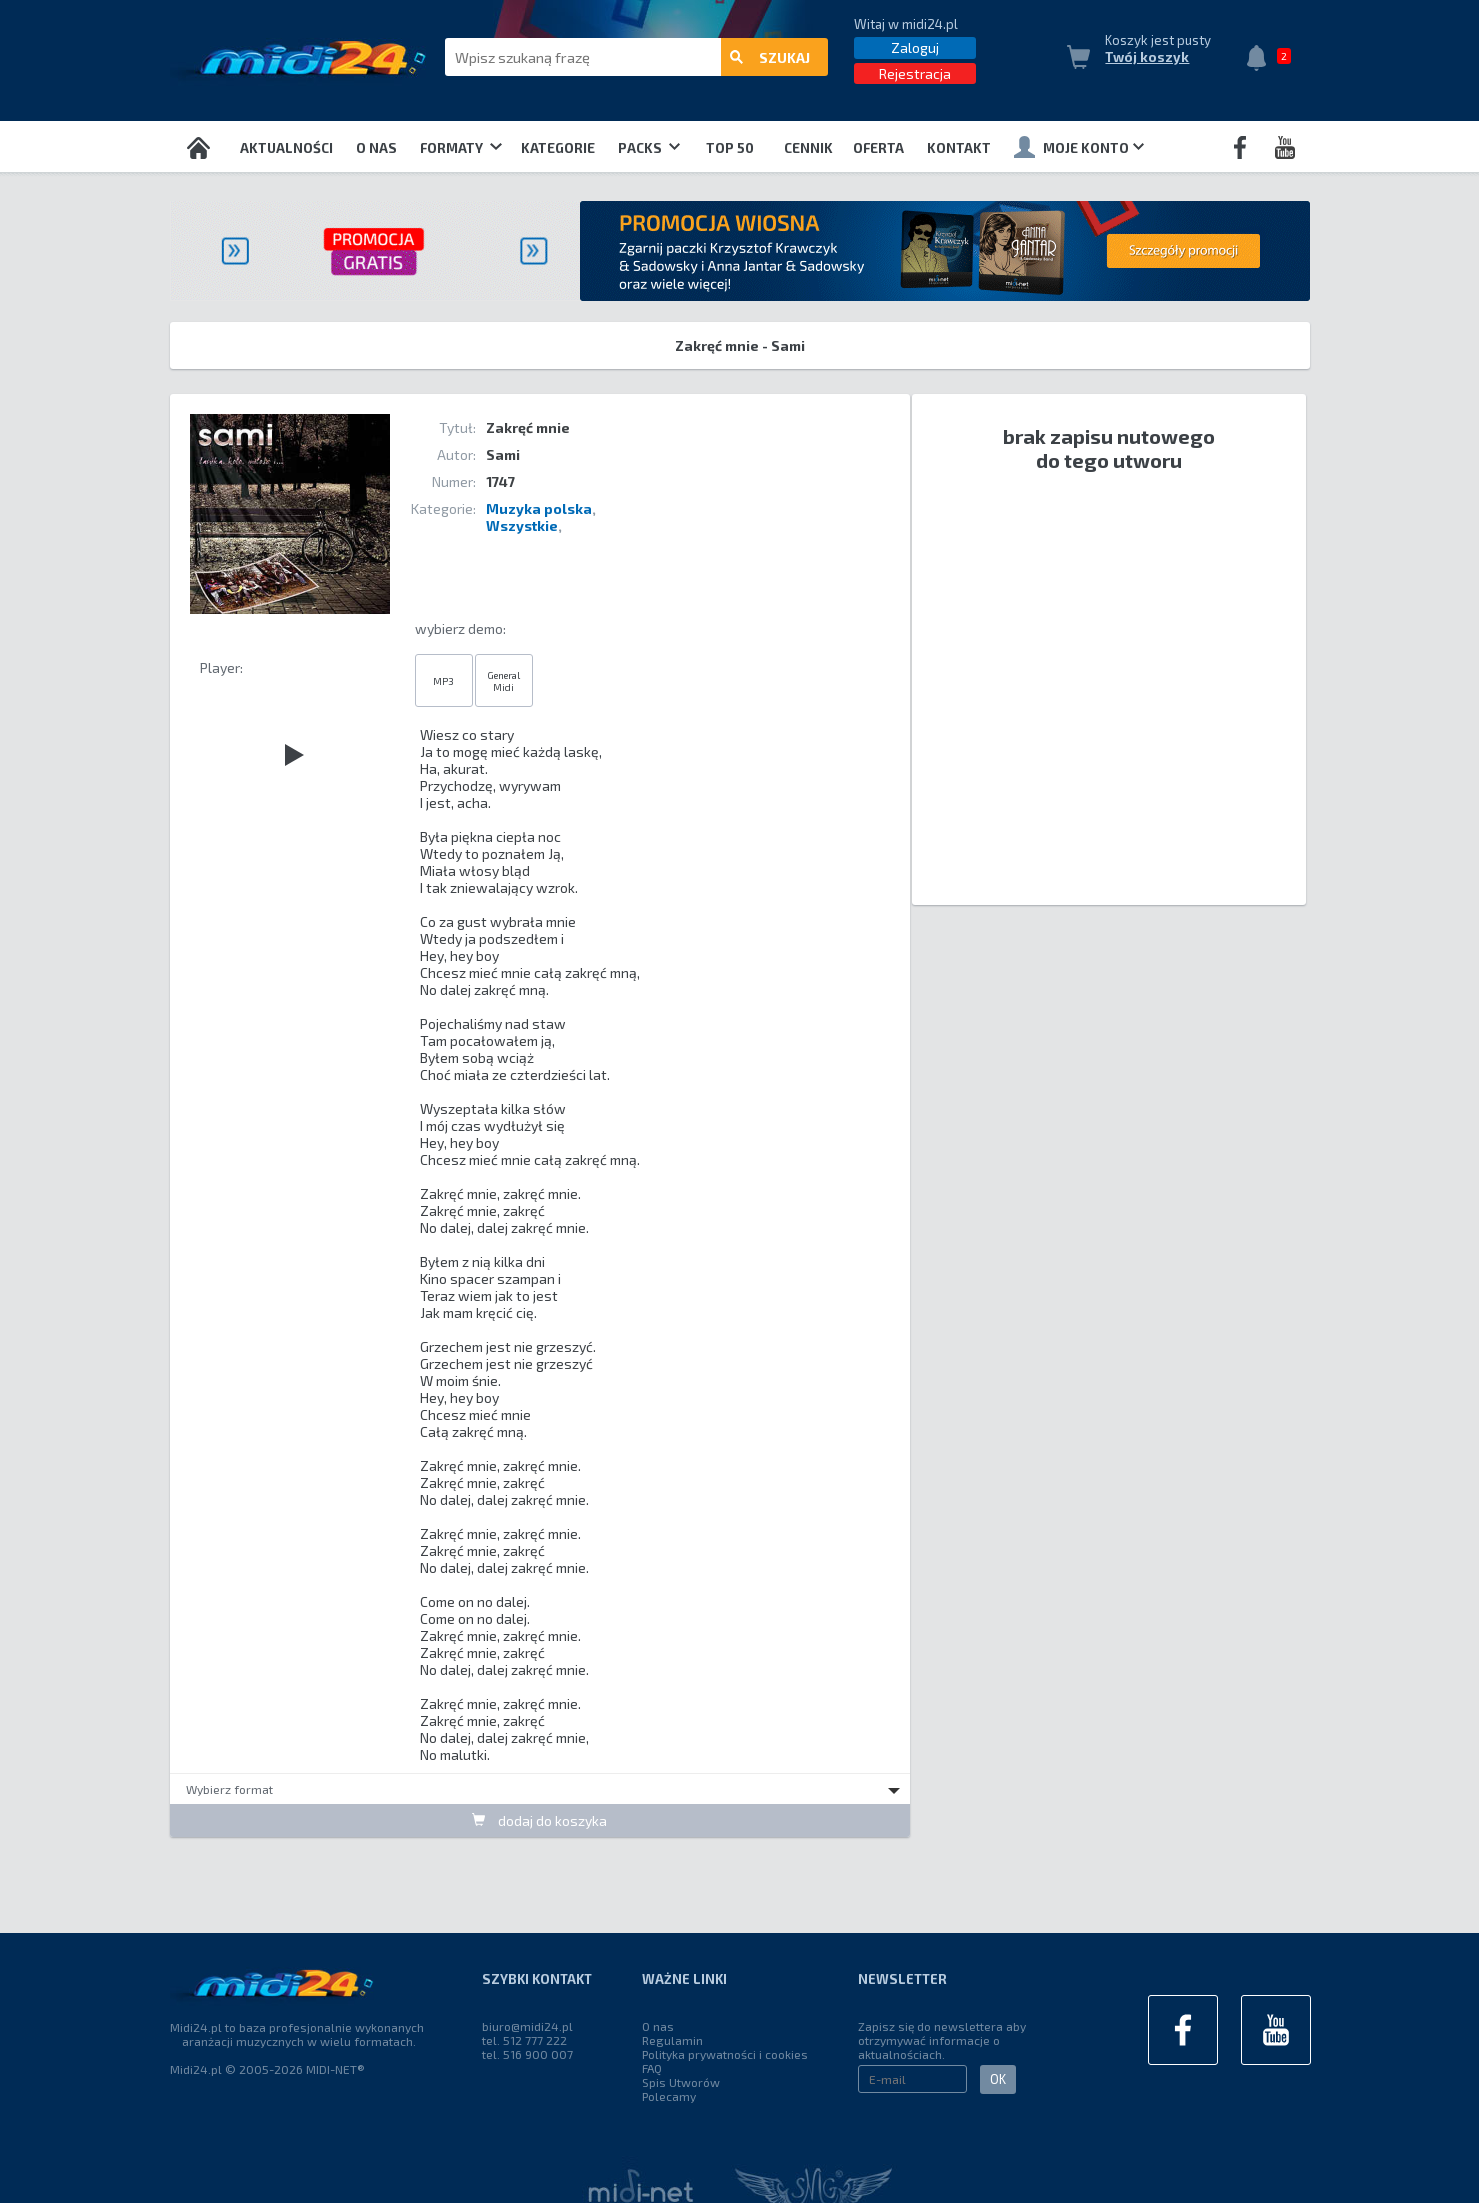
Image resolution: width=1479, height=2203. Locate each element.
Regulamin (672, 2040)
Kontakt (959, 148)
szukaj (770, 57)
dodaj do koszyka (539, 1820)
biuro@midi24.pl (527, 2026)
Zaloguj (915, 47)
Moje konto (1079, 147)
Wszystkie (522, 525)
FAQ (652, 2068)
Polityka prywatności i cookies (725, 2054)
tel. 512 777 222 (524, 2040)
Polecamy (669, 2096)
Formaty (460, 148)
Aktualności (286, 148)
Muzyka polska (539, 508)
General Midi (503, 681)
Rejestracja (915, 73)
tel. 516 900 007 (527, 2054)
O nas (376, 148)
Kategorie (558, 148)
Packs (649, 148)
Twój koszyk (1147, 57)
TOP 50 (730, 148)
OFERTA (878, 148)
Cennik (808, 148)
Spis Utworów (681, 2082)
